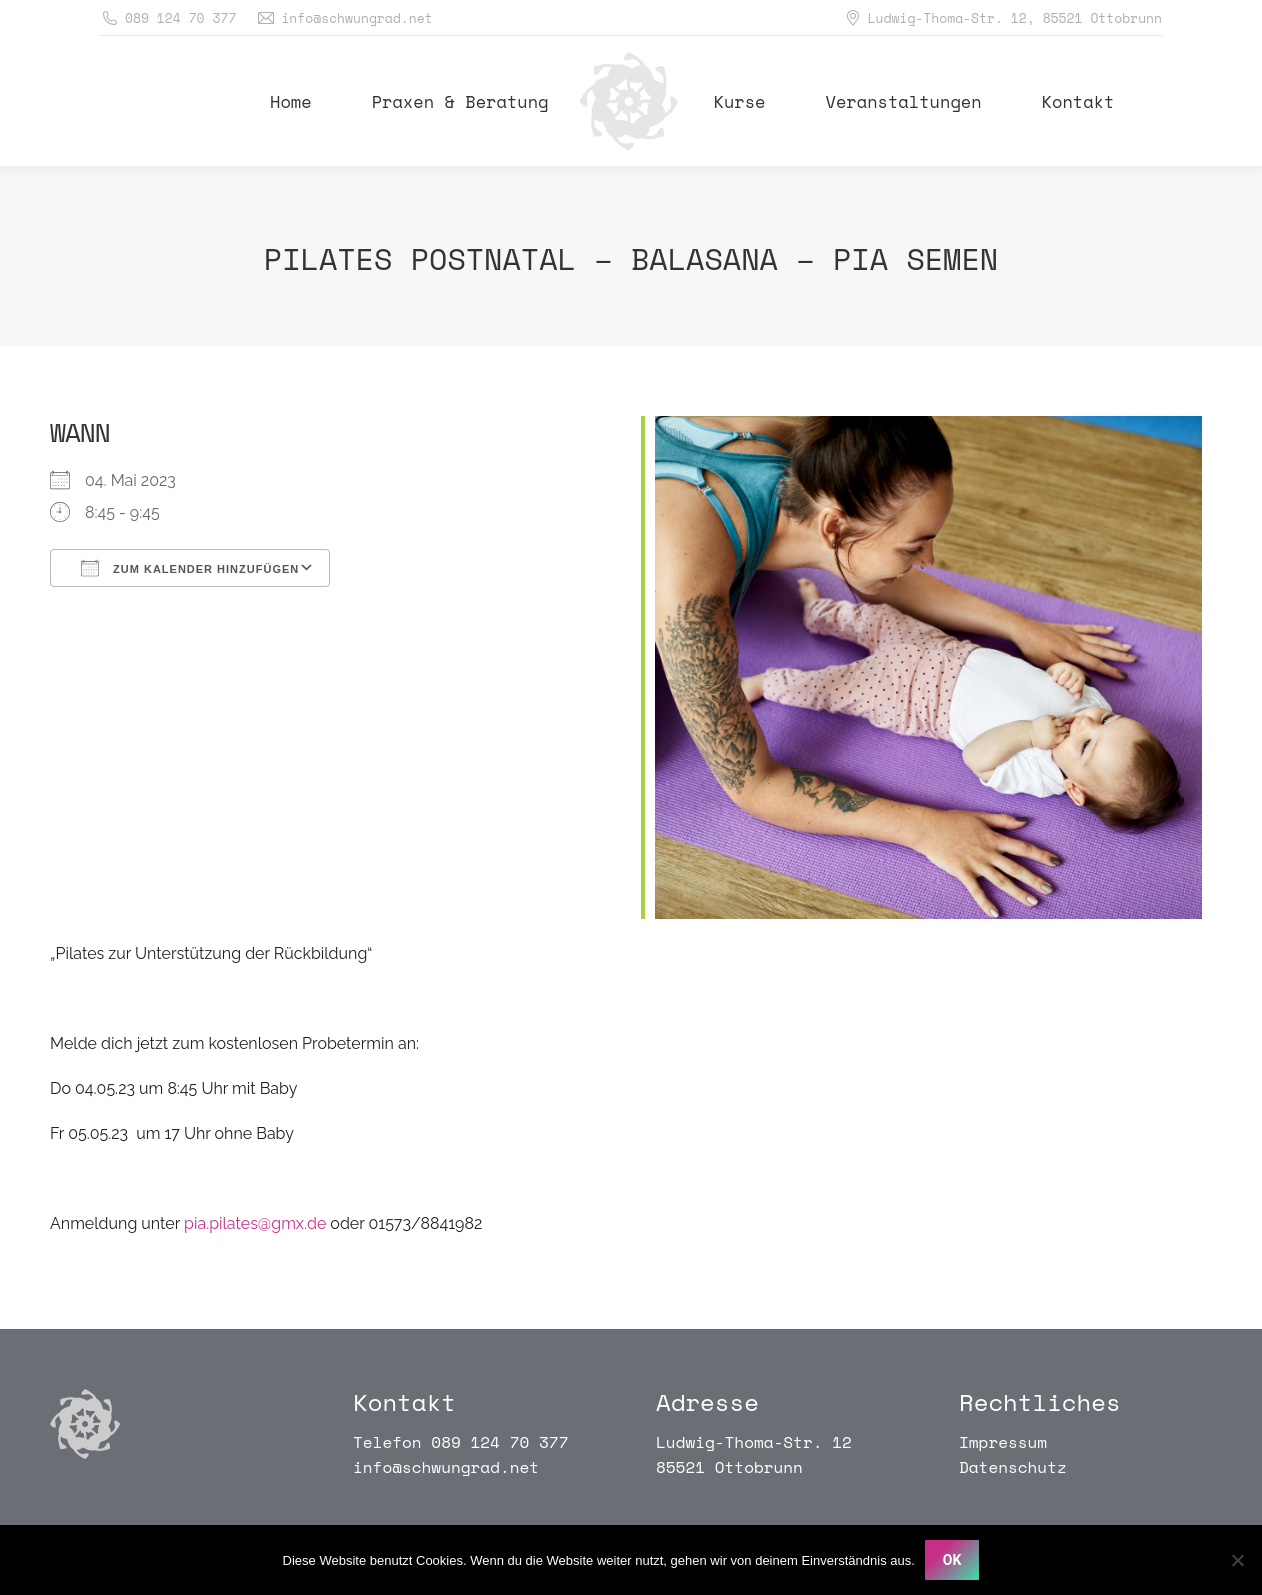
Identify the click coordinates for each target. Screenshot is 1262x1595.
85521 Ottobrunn (729, 1467)
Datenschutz (1013, 1467)
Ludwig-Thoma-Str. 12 (754, 1442)
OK (952, 1560)
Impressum (1003, 1442)
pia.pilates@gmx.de (255, 1223)
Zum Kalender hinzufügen (190, 568)
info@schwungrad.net (446, 1467)
